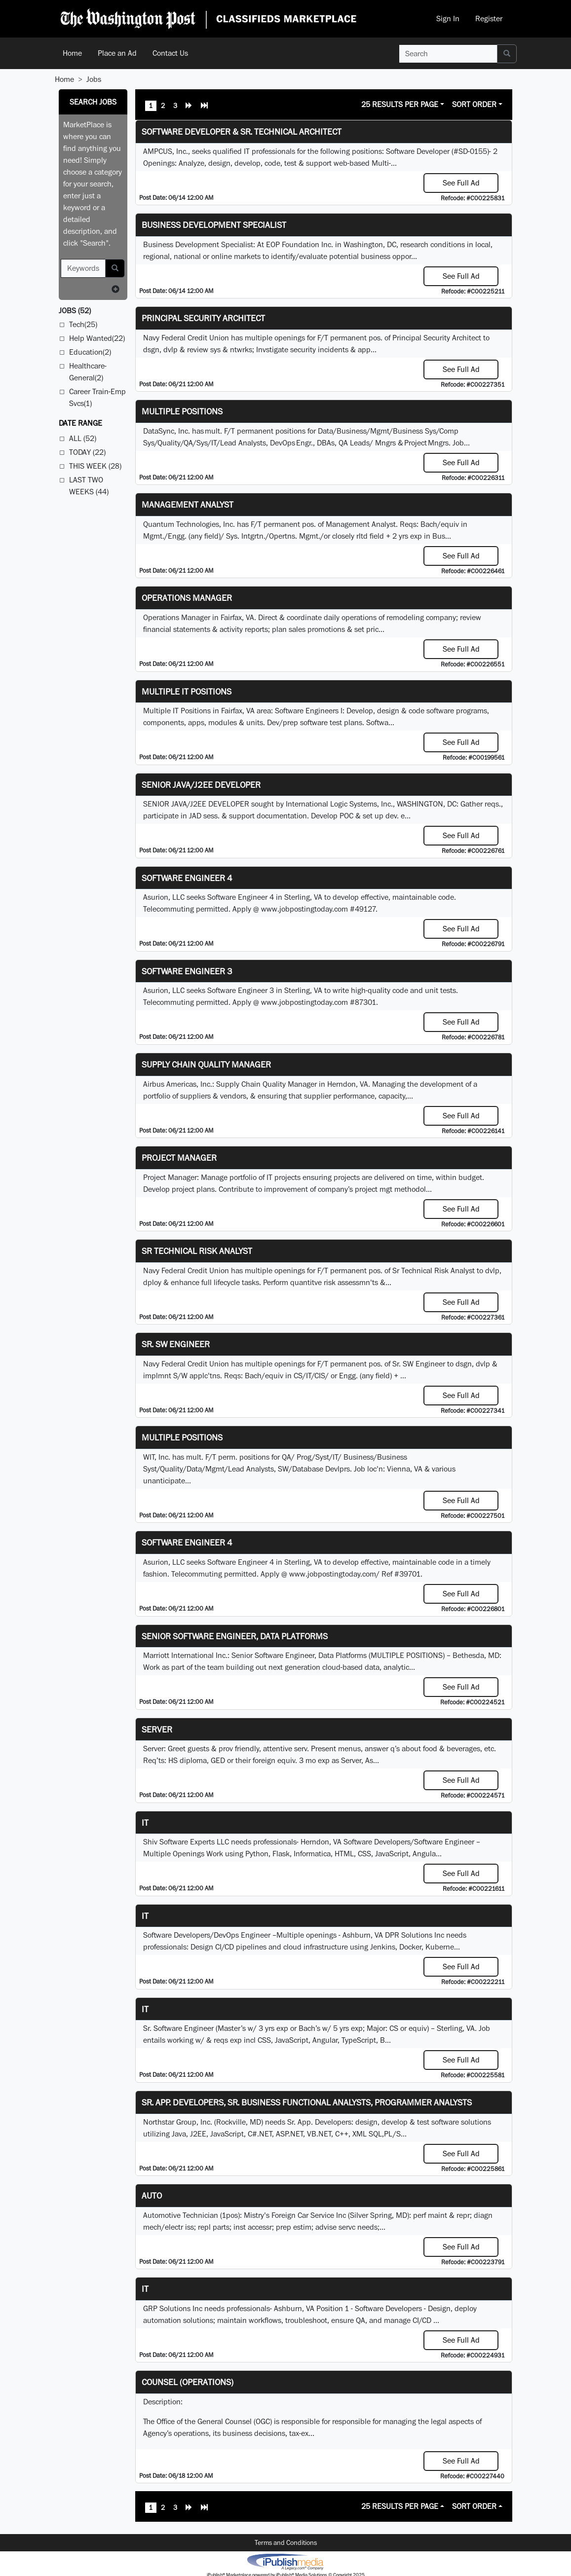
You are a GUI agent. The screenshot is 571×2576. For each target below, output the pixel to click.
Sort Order (474, 104)
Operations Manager (187, 597)
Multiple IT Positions (186, 691)
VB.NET (319, 2133)
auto (152, 2195)
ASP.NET (289, 2133)
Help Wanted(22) (97, 338)
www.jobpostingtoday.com (304, 909)
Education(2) (90, 352)
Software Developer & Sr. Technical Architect (242, 131)
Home (72, 53)
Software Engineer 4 (187, 878)
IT (145, 1916)
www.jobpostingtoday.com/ (334, 1574)
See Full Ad (461, 182)
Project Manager (179, 1157)
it (145, 1822)
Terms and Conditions (286, 2542)
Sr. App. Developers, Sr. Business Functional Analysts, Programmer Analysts (307, 2102)
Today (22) (87, 452)
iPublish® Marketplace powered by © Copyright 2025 (285, 2561)
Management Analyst (187, 504)
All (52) (82, 438)
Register (488, 18)
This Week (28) (95, 466)
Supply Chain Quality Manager (206, 1064)
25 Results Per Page (399, 104)
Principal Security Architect (203, 318)
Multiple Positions (182, 411)
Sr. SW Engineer (176, 1344)
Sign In (447, 18)
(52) (75, 310)
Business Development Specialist (214, 225)
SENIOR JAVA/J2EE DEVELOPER (201, 784)
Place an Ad (117, 53)
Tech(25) (83, 324)
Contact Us (170, 53)
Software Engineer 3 (187, 971)
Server (157, 1729)
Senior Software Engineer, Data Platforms (235, 1636)
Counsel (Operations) (187, 2382)
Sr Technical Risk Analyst (197, 1251)
